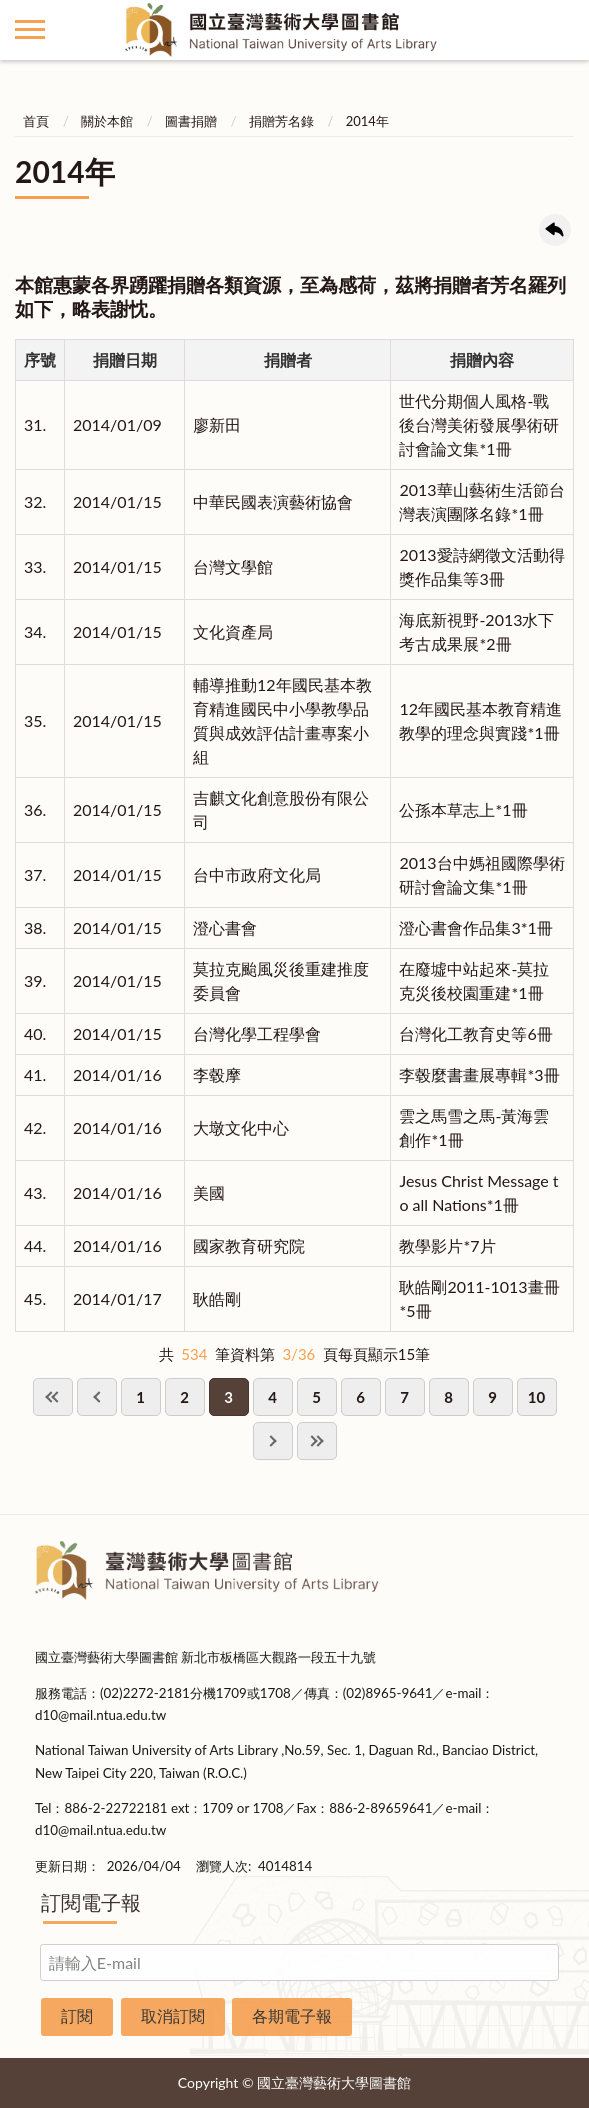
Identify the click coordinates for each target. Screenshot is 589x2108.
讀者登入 (559, 30)
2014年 (367, 121)
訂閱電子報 (91, 1902)
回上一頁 (555, 230)
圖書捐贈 (191, 121)
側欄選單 (30, 29)
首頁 (36, 121)
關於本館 (107, 121)
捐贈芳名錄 (281, 121)
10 (536, 1397)
